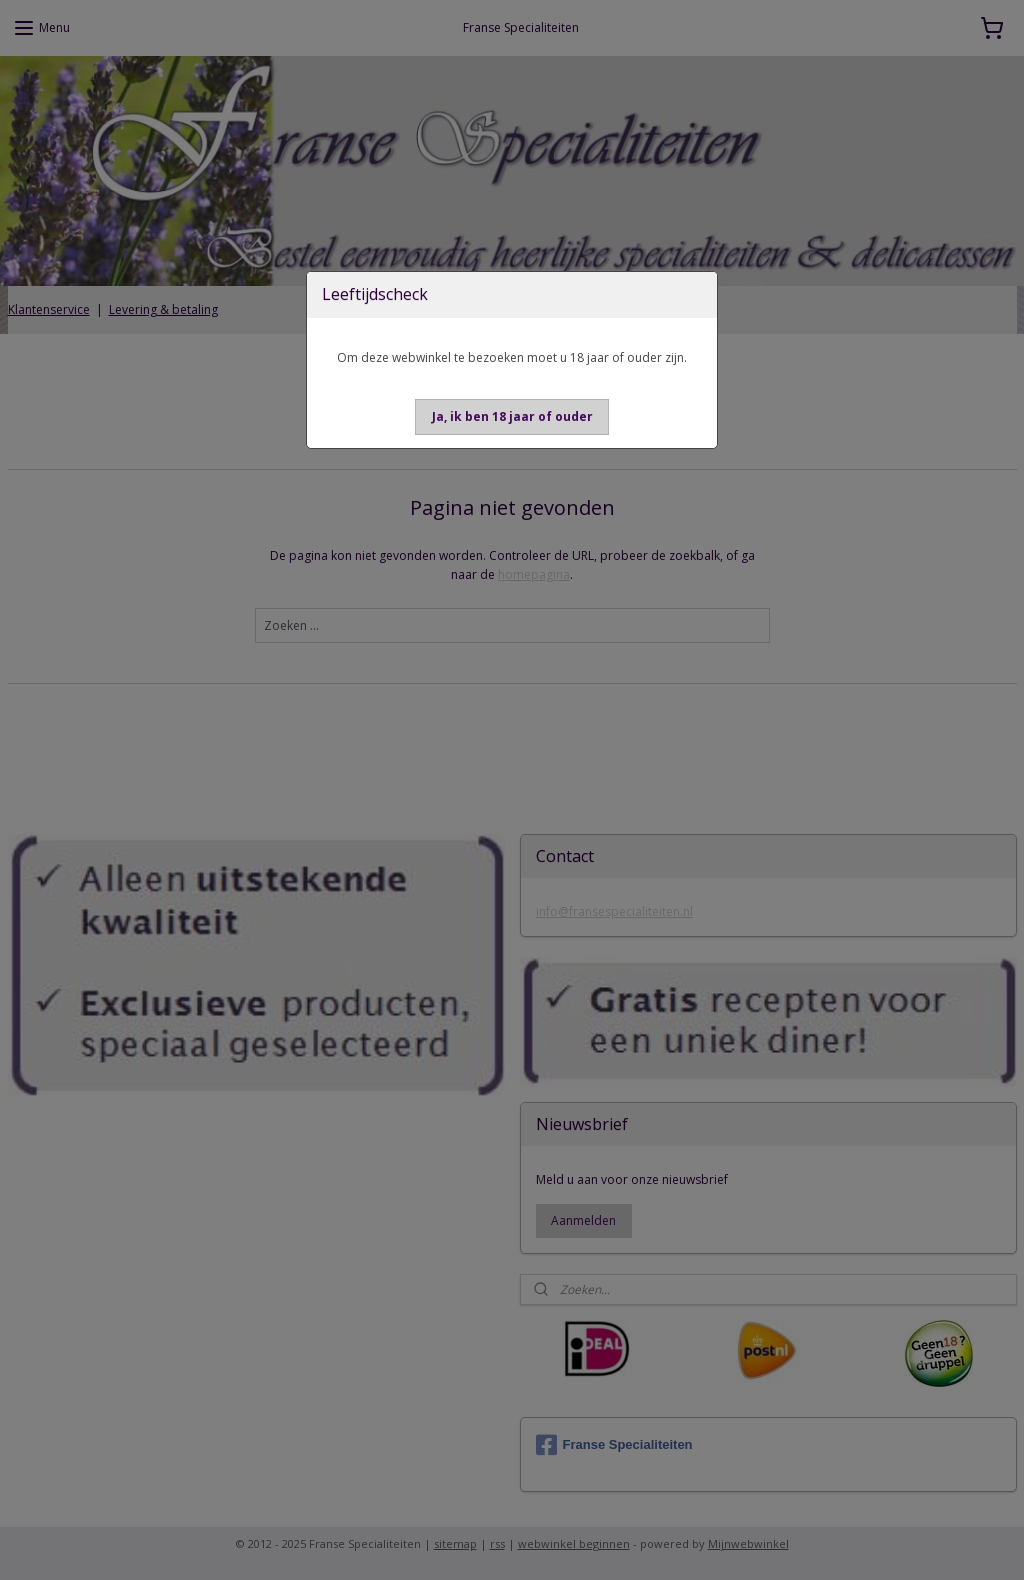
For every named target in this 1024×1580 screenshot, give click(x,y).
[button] (512, 417)
